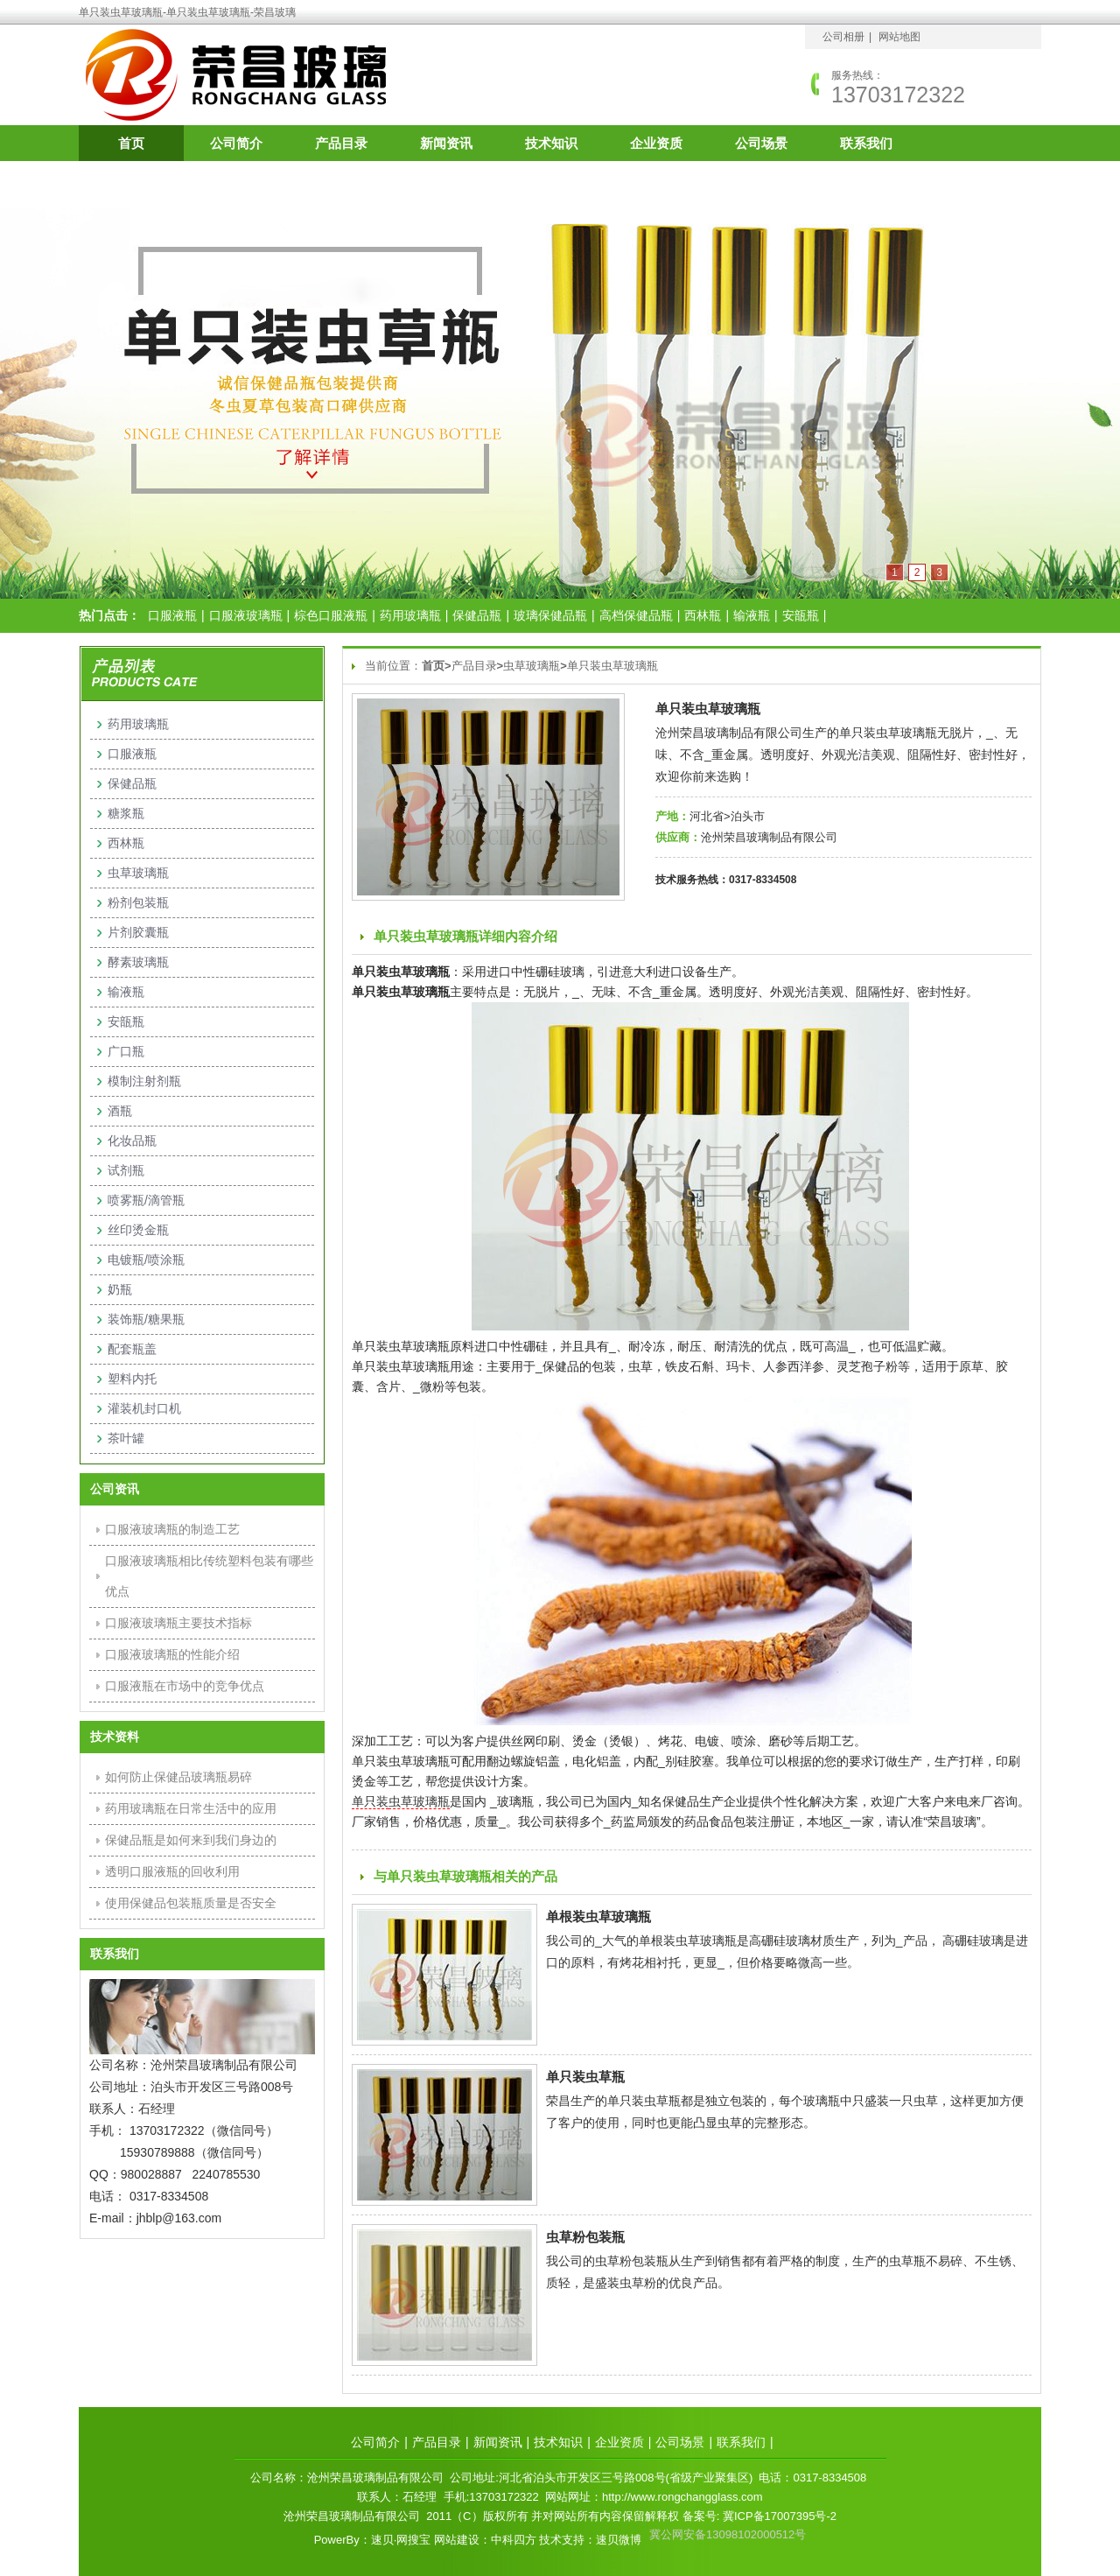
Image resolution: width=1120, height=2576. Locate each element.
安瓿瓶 (800, 615)
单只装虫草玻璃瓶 (612, 665)
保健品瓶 (476, 615)
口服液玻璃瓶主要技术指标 (178, 1623)
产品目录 (341, 143)
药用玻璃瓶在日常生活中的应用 (190, 1808)
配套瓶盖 (132, 1349)
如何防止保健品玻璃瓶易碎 (178, 1777)
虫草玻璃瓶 (531, 665)
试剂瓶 (126, 1170)
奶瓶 (120, 1289)
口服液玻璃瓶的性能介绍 (172, 1654)
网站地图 (899, 37)
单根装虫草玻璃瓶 (598, 1916)
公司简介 (236, 143)
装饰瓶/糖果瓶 (146, 1319)
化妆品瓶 (132, 1141)
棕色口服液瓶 (331, 615)
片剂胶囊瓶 (138, 932)
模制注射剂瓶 (144, 1081)
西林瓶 (702, 615)
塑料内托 (132, 1379)
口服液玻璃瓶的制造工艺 (172, 1529)
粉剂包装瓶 (138, 902)
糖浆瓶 (126, 813)
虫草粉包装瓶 (585, 2236)
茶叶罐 (126, 1438)
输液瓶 (751, 615)
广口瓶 (126, 1051)
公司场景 (761, 143)
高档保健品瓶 (636, 615)
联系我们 (866, 143)
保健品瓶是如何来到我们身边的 (190, 1840)
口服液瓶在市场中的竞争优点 (184, 1686)
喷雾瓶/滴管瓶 (146, 1200)
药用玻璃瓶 (410, 615)
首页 (131, 143)
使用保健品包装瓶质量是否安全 (190, 1903)
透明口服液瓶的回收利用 (172, 1871)
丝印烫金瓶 (138, 1230)
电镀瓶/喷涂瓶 (146, 1260)
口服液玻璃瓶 (246, 615)
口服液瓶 (172, 615)
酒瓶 (120, 1111)
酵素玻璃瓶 (138, 962)
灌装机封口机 (144, 1408)
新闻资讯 (446, 143)
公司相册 (843, 37)
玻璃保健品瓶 (550, 615)
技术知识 (551, 143)
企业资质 (656, 143)
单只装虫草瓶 (585, 2076)
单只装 (370, 1801)
